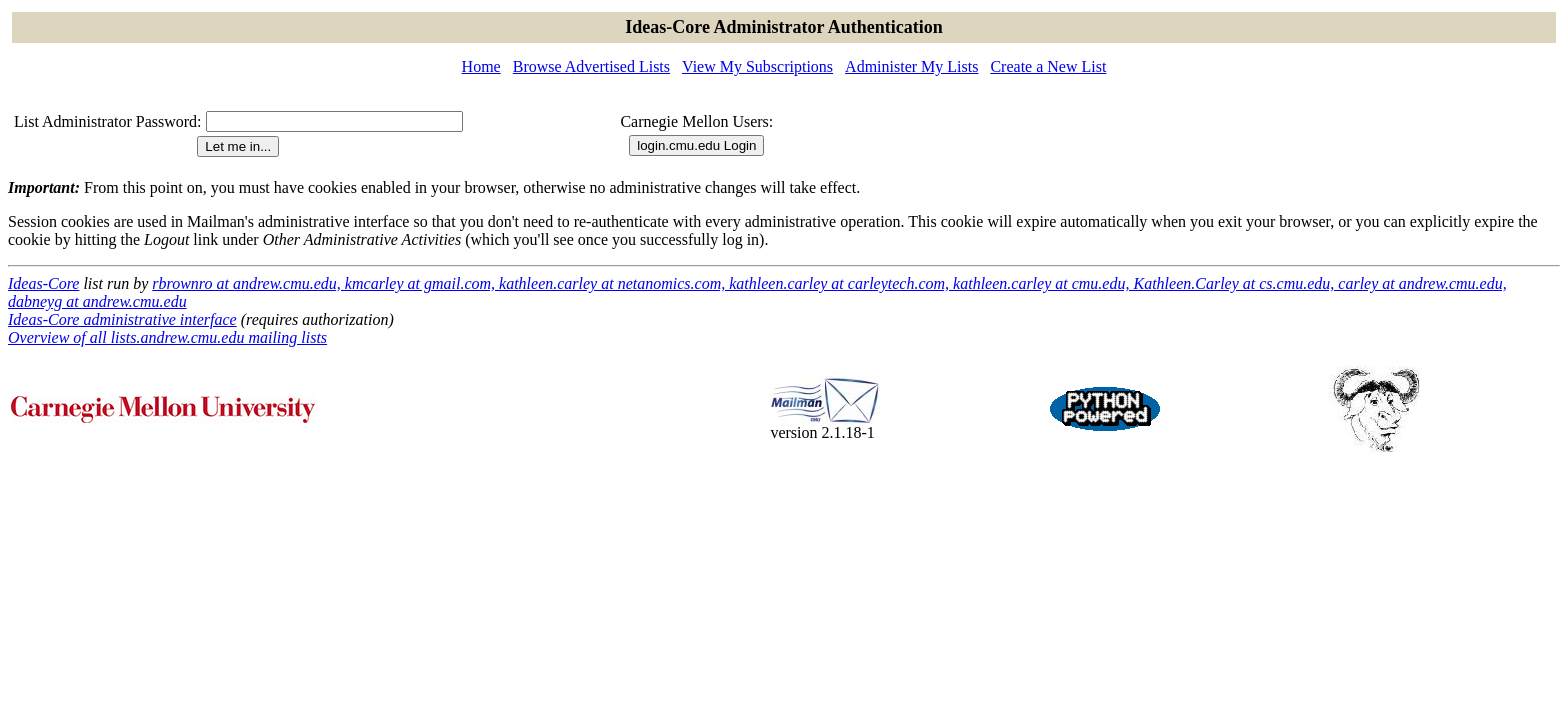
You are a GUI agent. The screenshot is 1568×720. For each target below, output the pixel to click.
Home (481, 66)
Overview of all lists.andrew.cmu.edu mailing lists (167, 337)
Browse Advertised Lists (591, 66)
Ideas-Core (43, 283)
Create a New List (1048, 66)
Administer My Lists (911, 66)
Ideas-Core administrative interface (122, 319)
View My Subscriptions (757, 66)
